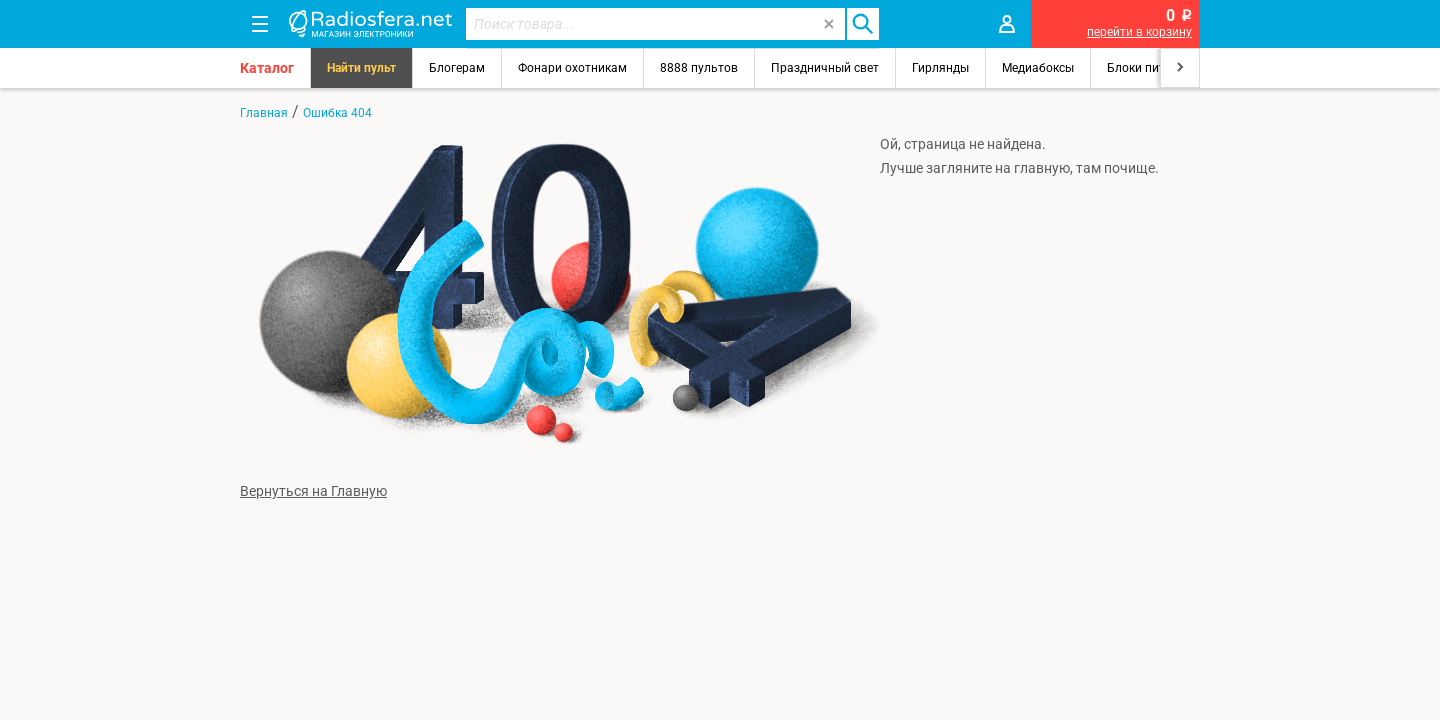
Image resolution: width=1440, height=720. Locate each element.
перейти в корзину (1139, 32)
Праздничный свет (825, 68)
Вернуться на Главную (313, 491)
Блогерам (457, 68)
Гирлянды (940, 68)
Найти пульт (361, 68)
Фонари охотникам (572, 68)
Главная (264, 113)
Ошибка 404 (337, 113)
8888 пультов (699, 68)
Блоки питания (1150, 68)
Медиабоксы (1038, 68)
